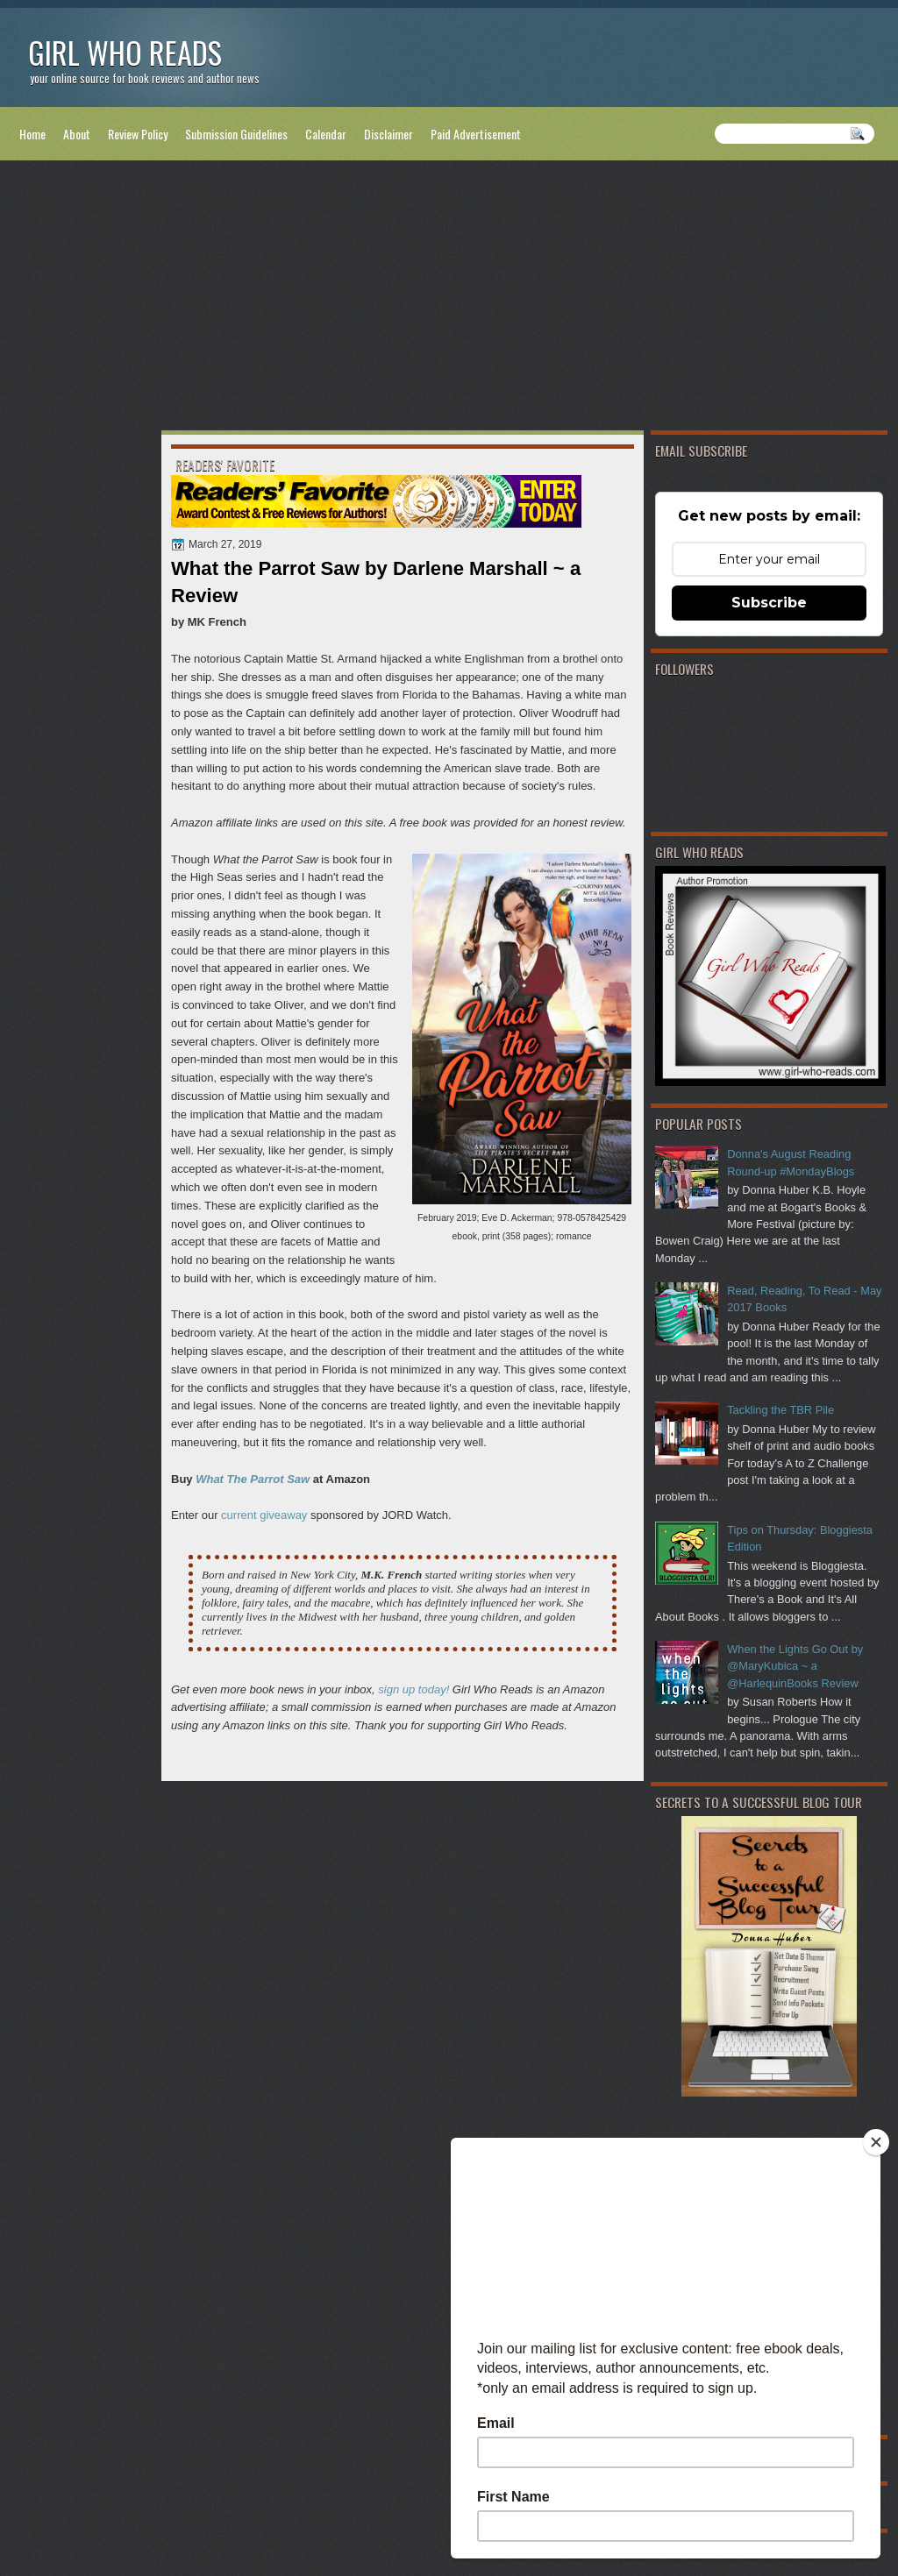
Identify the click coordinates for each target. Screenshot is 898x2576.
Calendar (325, 133)
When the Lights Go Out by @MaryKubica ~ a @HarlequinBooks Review (795, 1666)
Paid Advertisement (476, 133)
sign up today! (413, 1689)
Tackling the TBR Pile (780, 1409)
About (76, 133)
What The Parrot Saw (253, 1479)
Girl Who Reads (125, 52)
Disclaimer (388, 133)
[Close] (876, 2142)
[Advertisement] (449, 299)
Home (32, 133)
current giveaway (264, 1515)
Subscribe (769, 602)
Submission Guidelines (236, 133)
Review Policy (137, 133)
